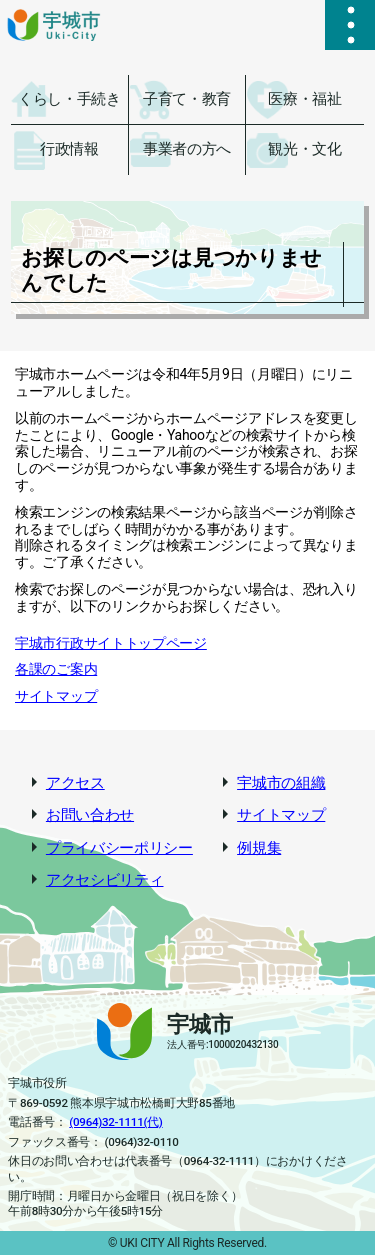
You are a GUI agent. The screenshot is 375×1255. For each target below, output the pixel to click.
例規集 (259, 848)
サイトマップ (56, 696)
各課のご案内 (56, 669)
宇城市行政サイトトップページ (111, 643)
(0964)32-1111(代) (115, 1122)
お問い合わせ (90, 815)
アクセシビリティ (105, 880)
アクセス (75, 783)
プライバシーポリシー (119, 848)
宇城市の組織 (281, 783)
